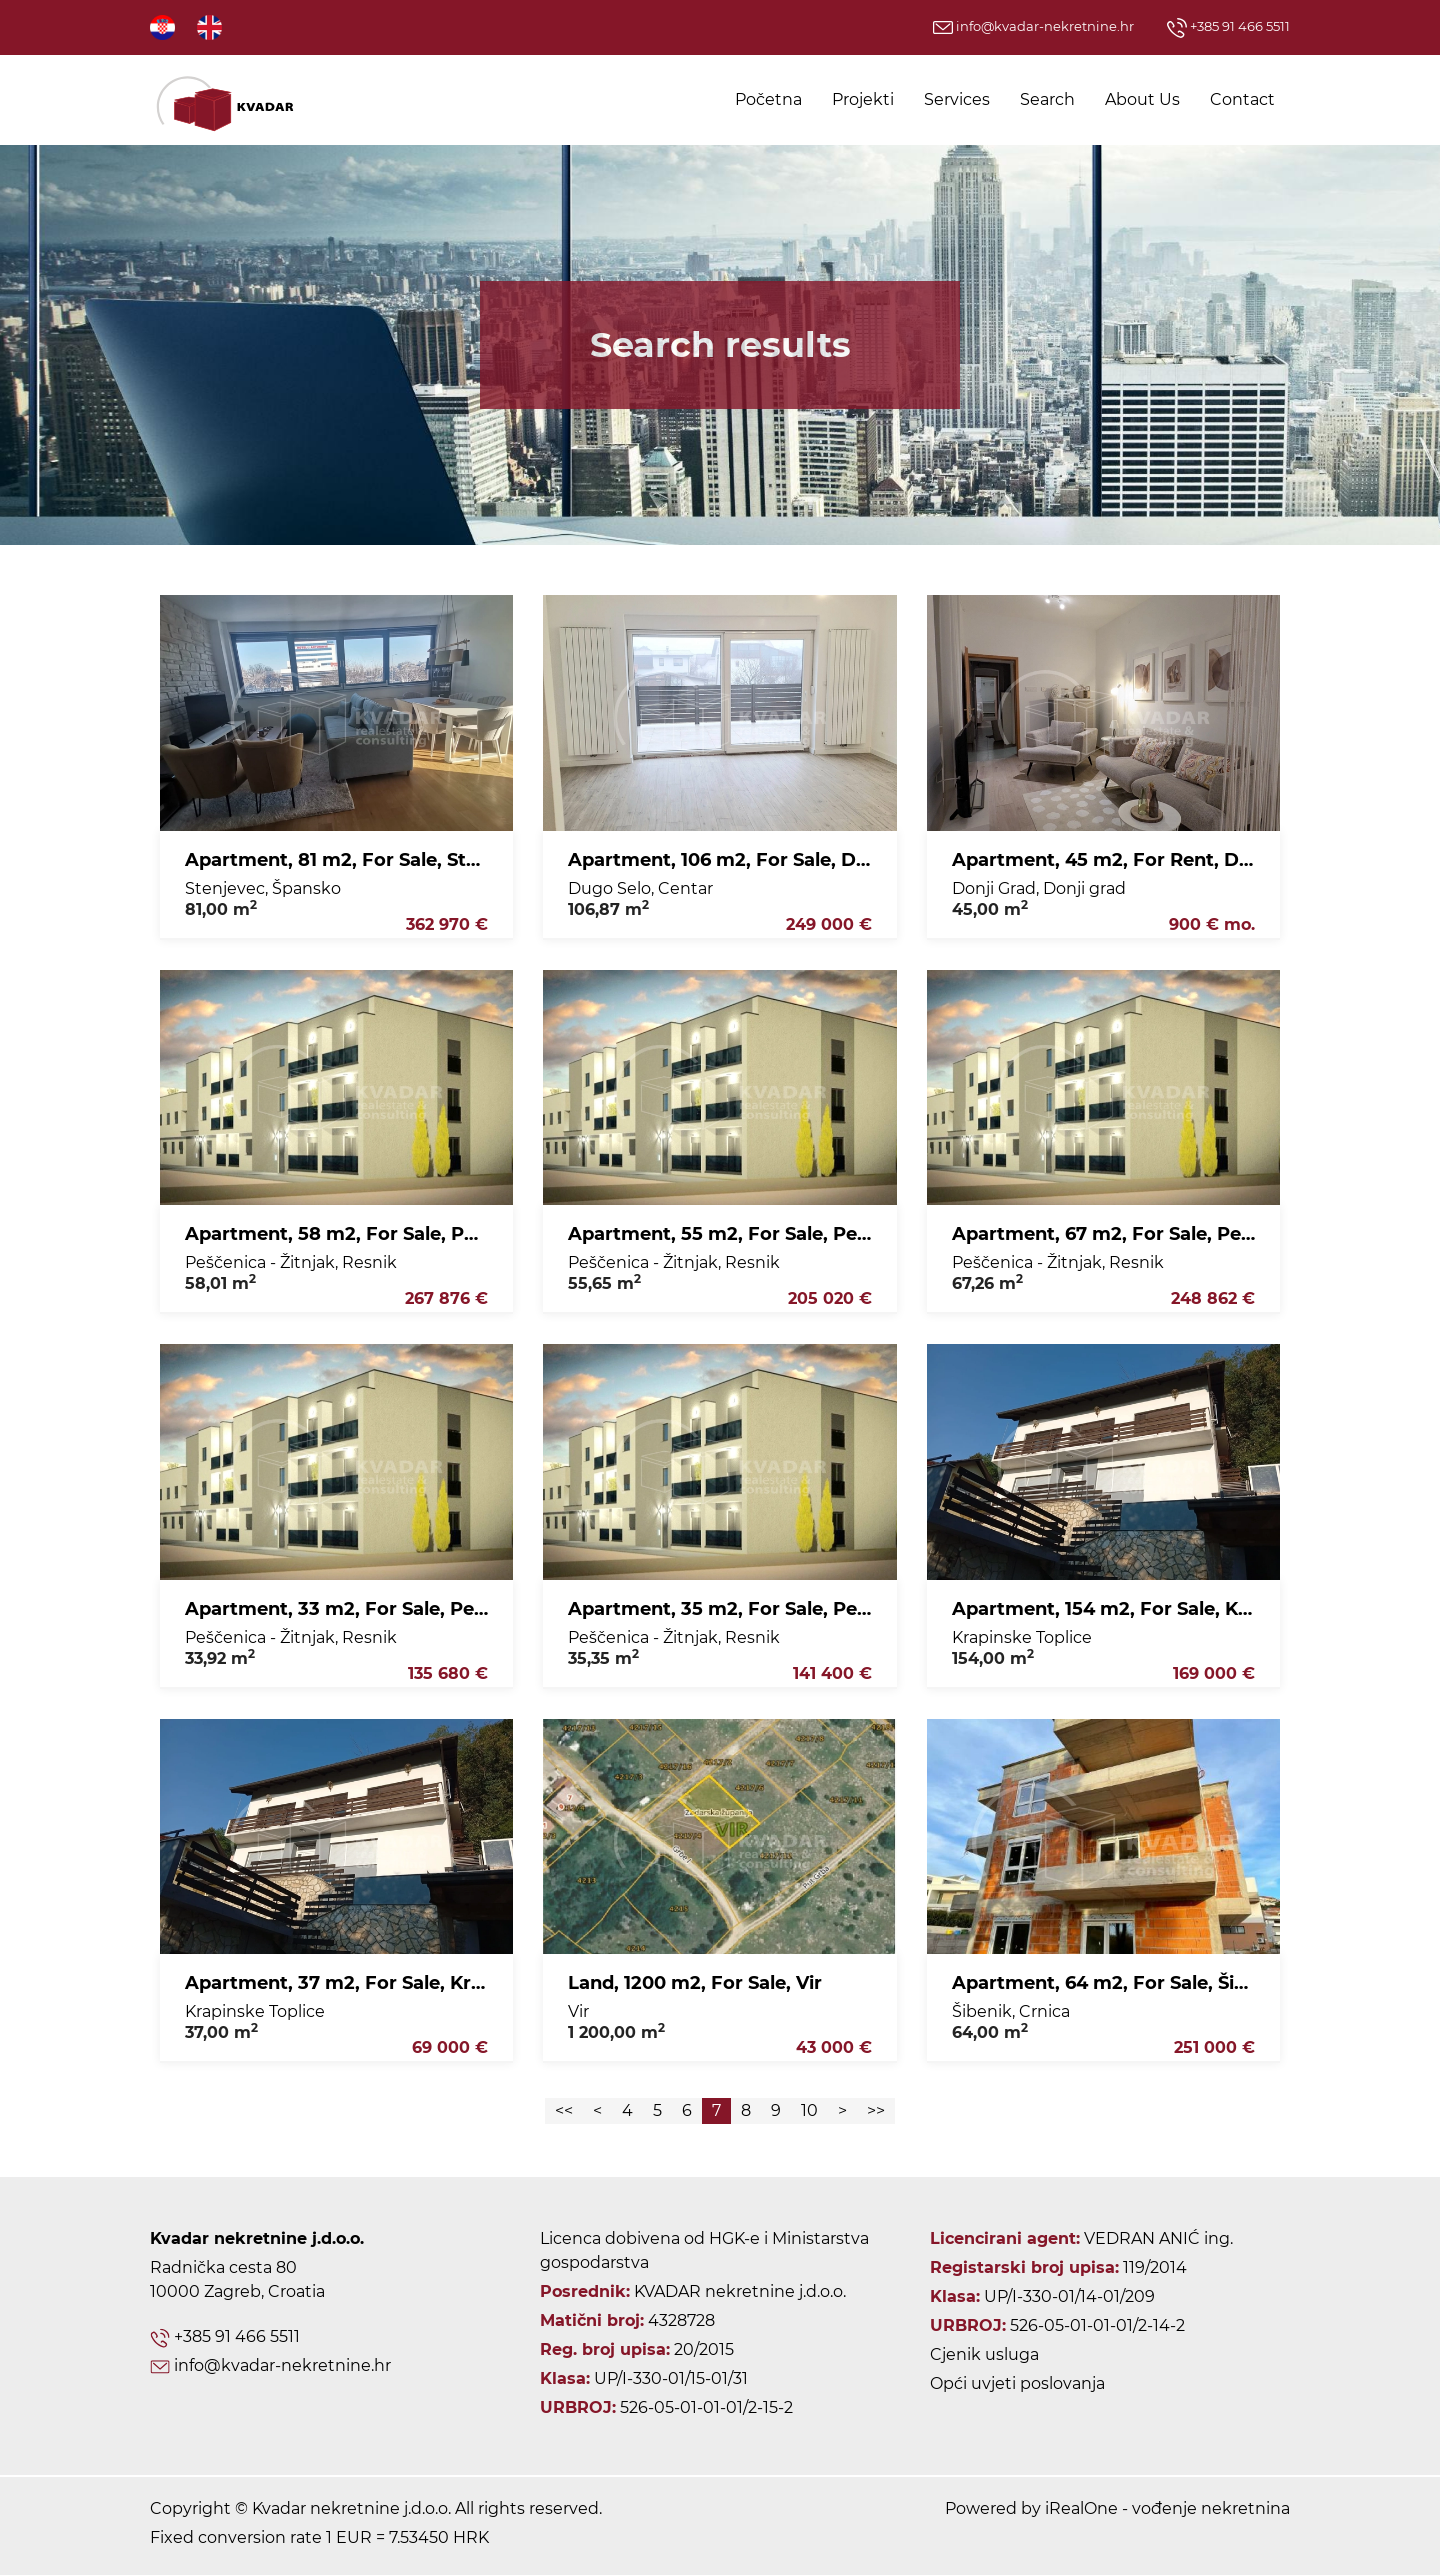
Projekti (863, 99)
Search (1047, 99)
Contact (1242, 99)
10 (809, 2110)
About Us (1142, 99)
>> (876, 2110)
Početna (768, 99)
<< (564, 2110)
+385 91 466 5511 (1228, 26)
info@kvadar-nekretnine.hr (1033, 26)
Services (957, 99)
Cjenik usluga (984, 2354)
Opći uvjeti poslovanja (1017, 2383)
